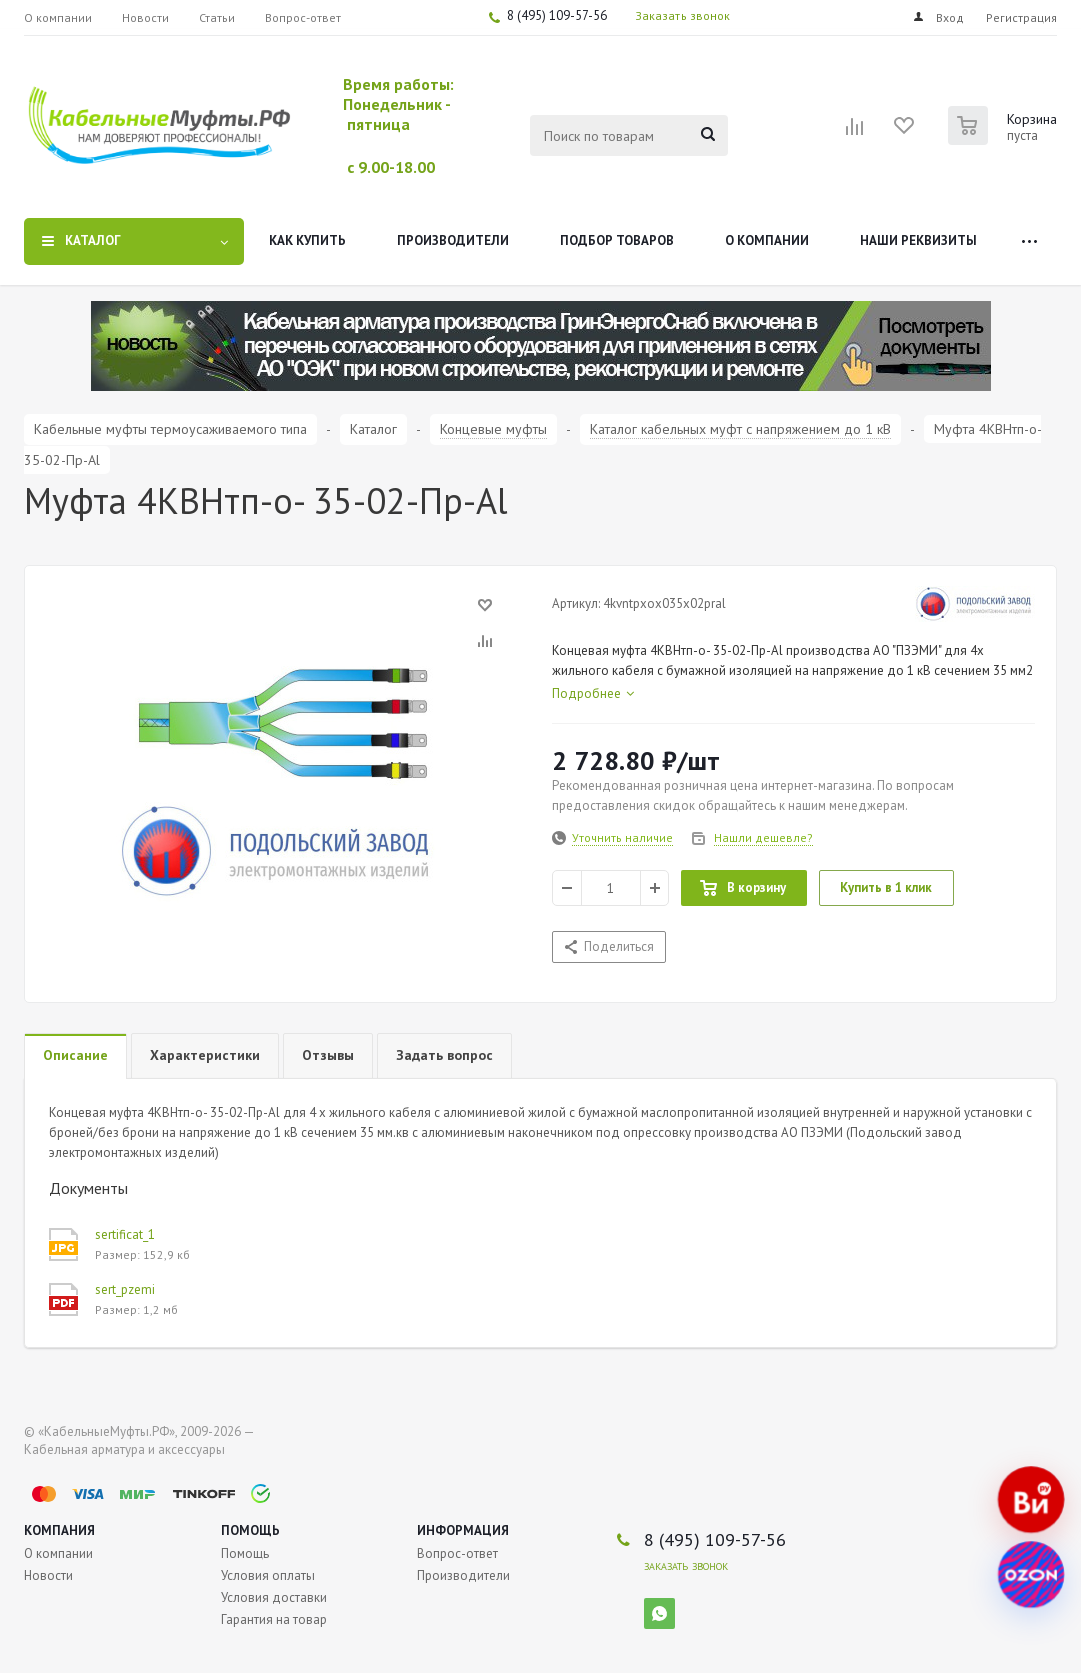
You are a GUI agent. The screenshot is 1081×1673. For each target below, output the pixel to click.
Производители (453, 240)
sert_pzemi (125, 1289)
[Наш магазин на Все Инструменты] (1031, 1500)
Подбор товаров (617, 240)
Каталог (93, 240)
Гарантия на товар (274, 1619)
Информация (463, 1530)
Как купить (307, 240)
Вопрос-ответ (457, 1553)
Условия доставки (274, 1597)
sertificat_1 (125, 1234)
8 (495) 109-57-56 (557, 15)
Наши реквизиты (918, 240)
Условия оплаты (268, 1575)
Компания (59, 1530)
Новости (48, 1575)
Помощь (250, 1530)
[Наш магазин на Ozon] (1031, 1575)
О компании (767, 240)
